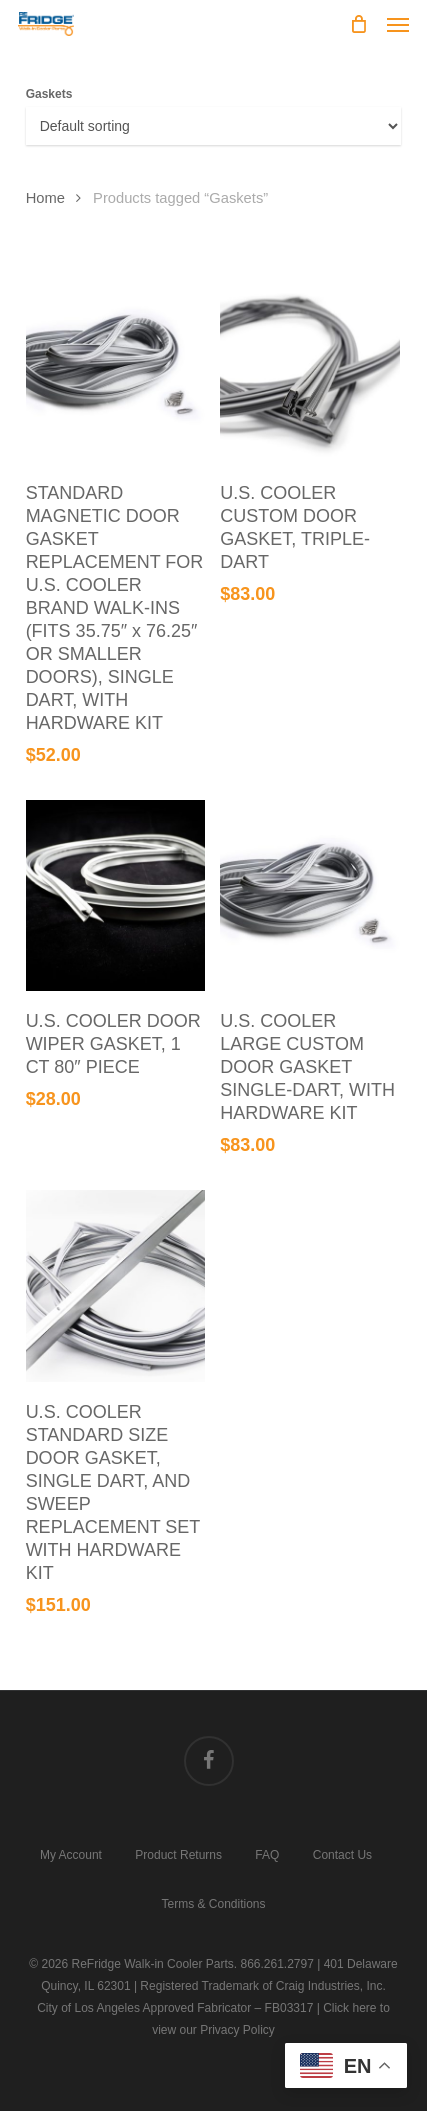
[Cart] (358, 24)
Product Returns (178, 1854)
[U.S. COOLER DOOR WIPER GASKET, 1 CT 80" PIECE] (116, 896)
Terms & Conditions (213, 1903)
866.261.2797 (276, 1964)
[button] (398, 24)
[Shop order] (214, 126)
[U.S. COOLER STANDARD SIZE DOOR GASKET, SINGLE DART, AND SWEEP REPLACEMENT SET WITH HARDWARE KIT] (116, 1286)
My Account (71, 1854)
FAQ (267, 1854)
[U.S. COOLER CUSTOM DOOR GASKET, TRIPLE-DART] (310, 367)
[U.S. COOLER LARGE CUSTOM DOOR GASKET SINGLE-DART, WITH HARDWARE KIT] (310, 896)
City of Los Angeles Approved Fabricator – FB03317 (175, 2008)
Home (45, 198)
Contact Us (342, 1854)
